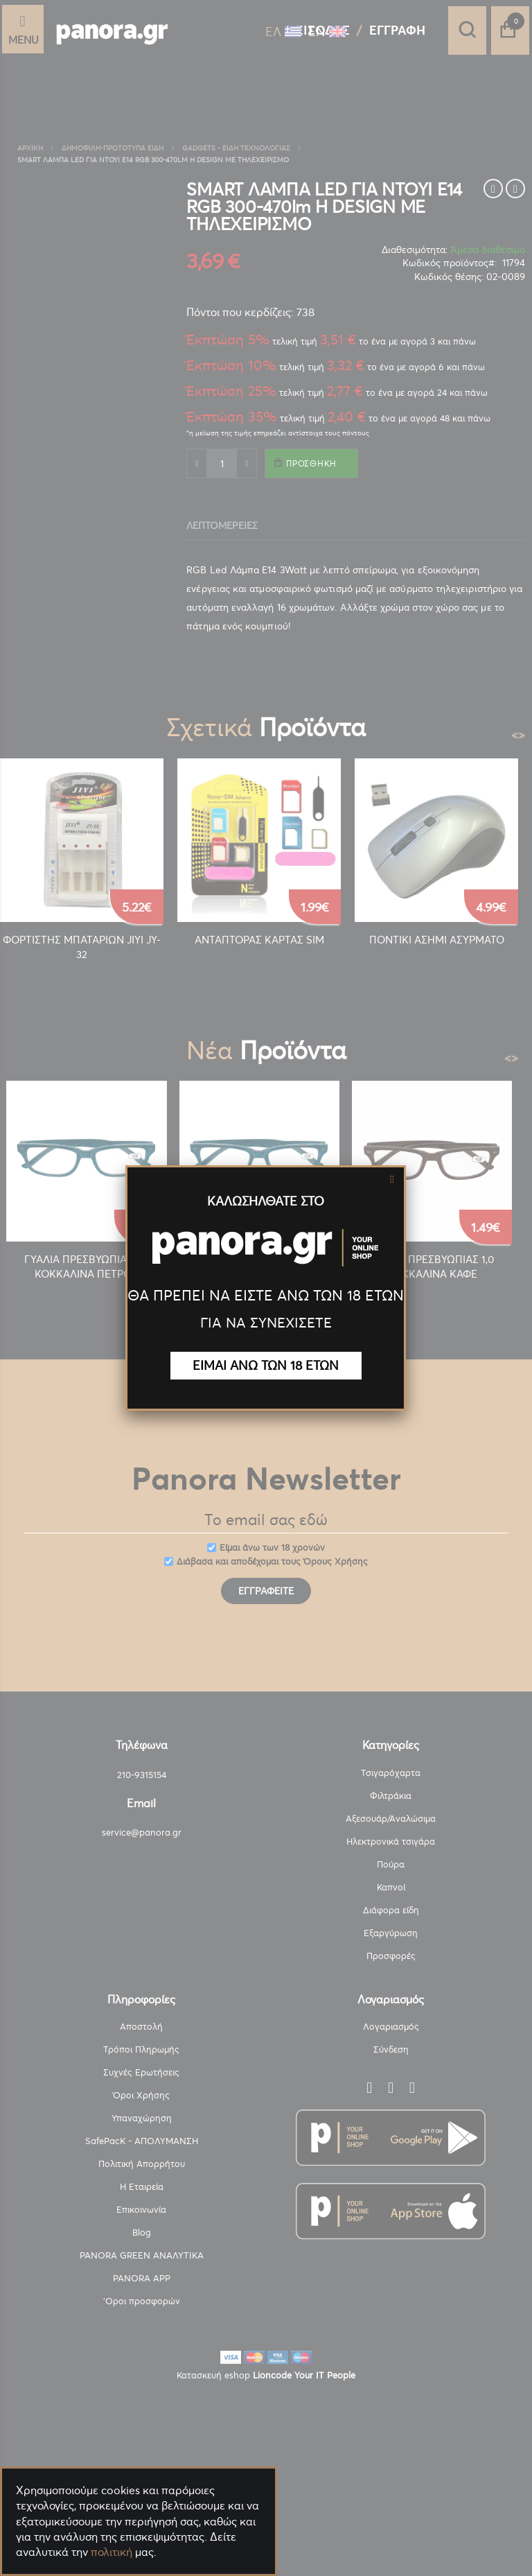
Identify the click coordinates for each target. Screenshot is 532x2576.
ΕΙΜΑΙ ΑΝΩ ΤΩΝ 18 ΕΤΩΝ (266, 1365)
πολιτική (111, 2552)
